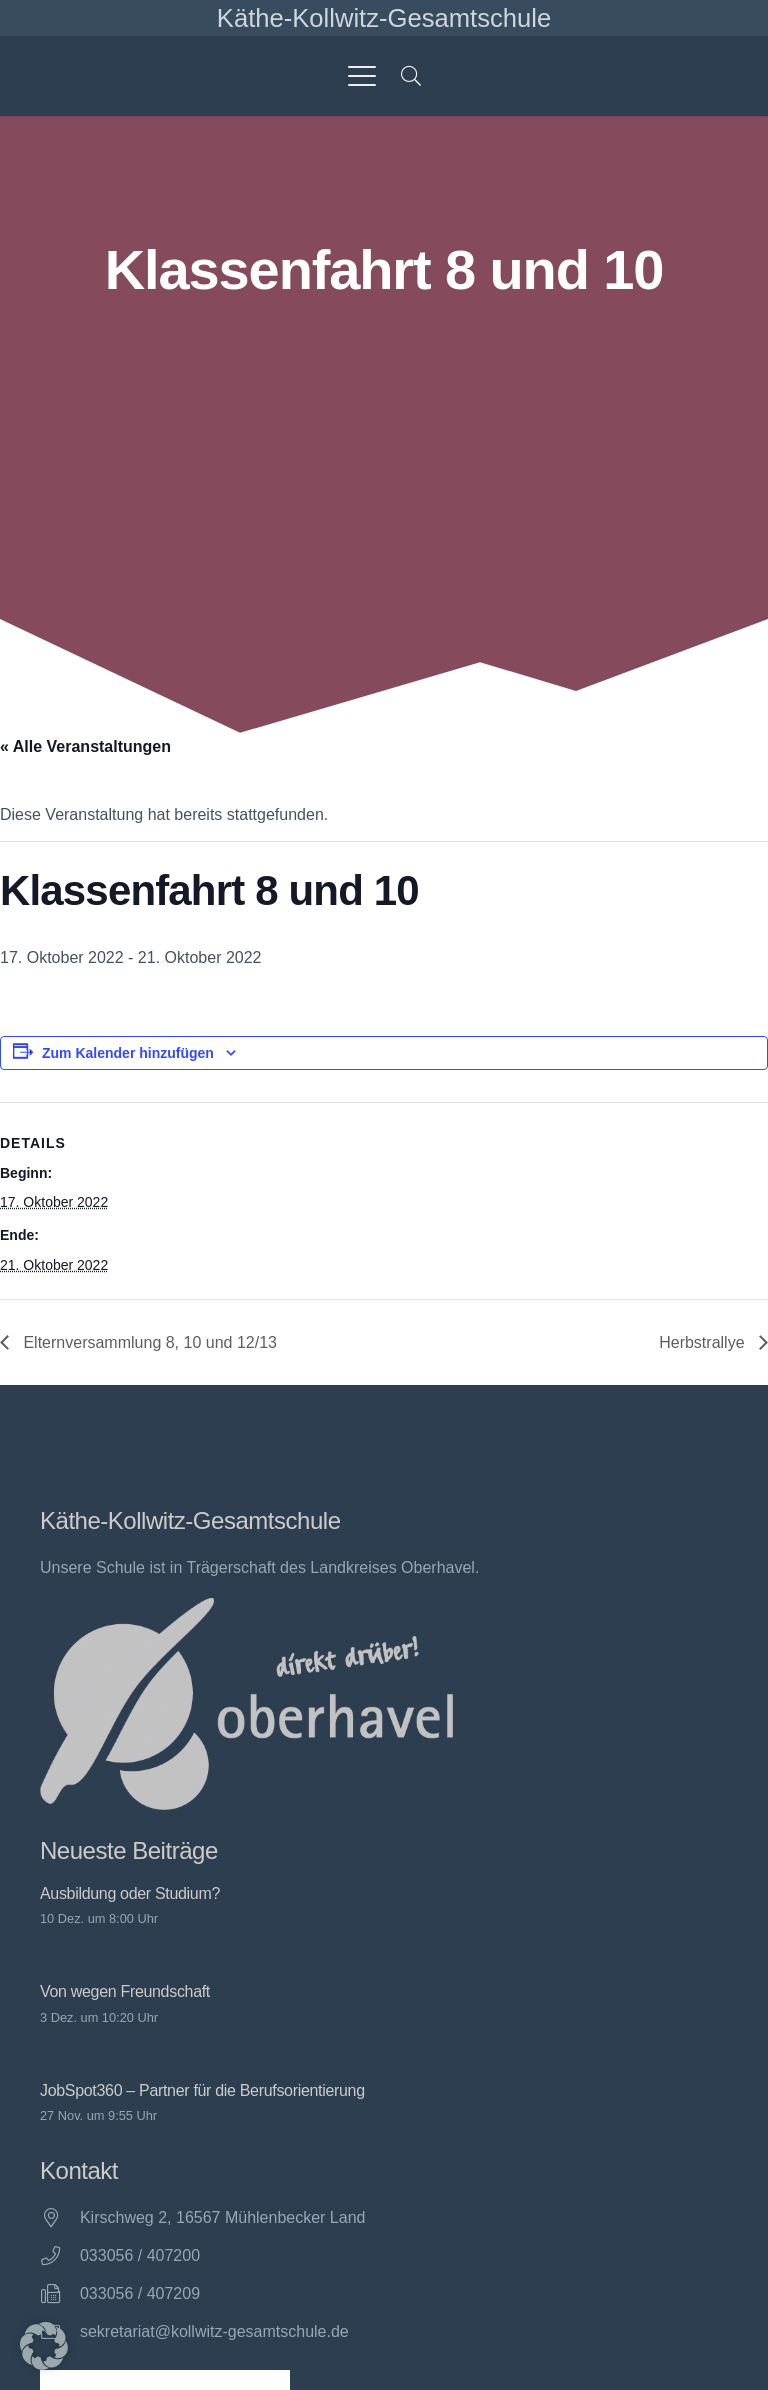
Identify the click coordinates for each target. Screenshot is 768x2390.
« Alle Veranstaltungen (85, 746)
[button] (362, 76)
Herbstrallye (704, 1342)
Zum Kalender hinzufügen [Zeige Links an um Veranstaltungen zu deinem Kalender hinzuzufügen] (128, 1053)
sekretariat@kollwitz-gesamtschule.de (214, 2331)
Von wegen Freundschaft (125, 1992)
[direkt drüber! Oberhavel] (246, 1704)
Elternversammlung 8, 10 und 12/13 (148, 1342)
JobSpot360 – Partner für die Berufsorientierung (202, 2090)
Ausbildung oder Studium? (130, 1893)
